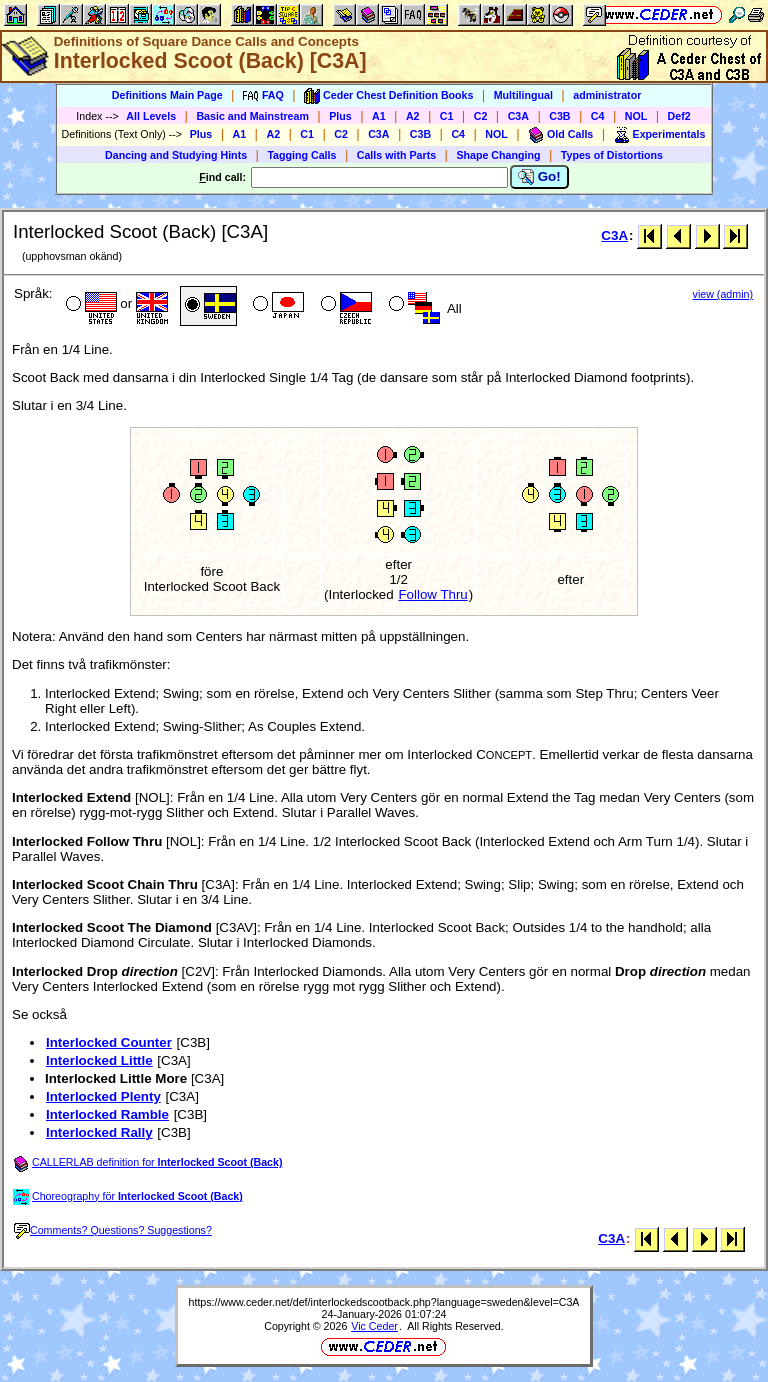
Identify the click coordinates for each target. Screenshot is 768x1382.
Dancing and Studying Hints (176, 155)
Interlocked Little (99, 1060)
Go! (539, 177)
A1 (379, 116)
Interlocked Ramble (107, 1114)
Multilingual (523, 95)
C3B (559, 116)
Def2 (679, 116)
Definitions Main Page (167, 95)
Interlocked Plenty (103, 1096)
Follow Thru (432, 594)
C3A (518, 116)
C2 (481, 116)
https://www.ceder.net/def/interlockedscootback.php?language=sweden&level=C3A (384, 1302)
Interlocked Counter (109, 1042)
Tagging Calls (301, 155)
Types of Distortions (612, 155)
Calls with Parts (396, 155)
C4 (598, 116)
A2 (413, 116)
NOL (636, 116)
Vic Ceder (374, 1326)
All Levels (151, 116)
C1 (447, 116)
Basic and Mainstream (252, 116)
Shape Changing (498, 155)
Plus (340, 116)
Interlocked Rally (99, 1132)
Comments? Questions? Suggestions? (113, 1230)
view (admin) (723, 294)
